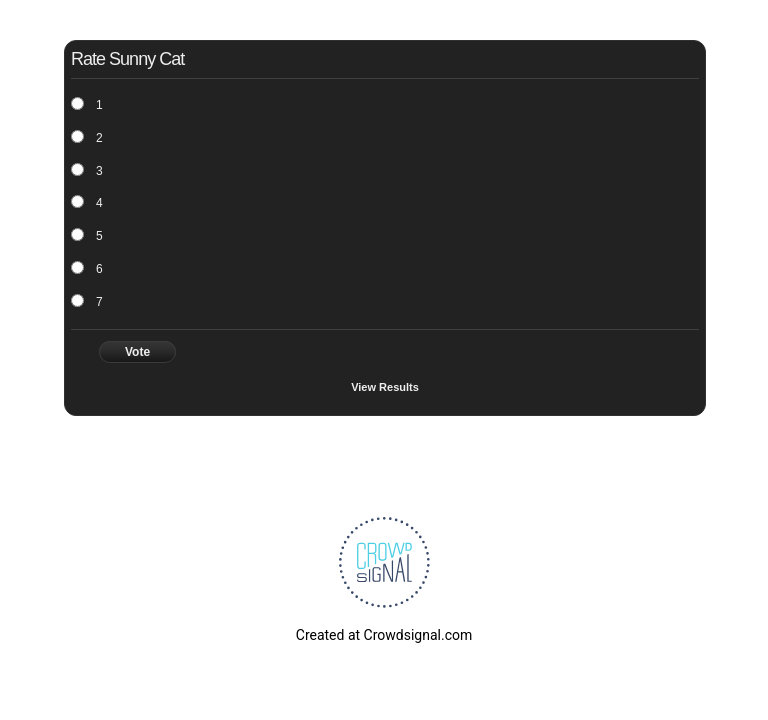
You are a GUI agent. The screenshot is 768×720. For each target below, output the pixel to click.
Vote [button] (137, 352)
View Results (385, 387)
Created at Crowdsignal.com (384, 635)
